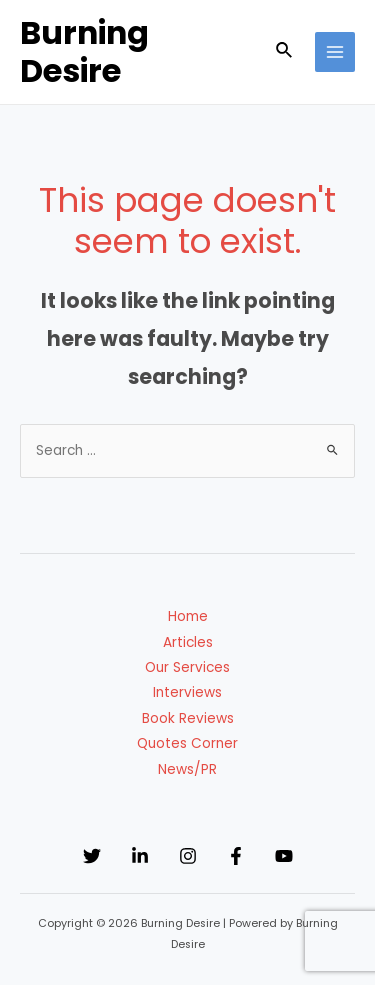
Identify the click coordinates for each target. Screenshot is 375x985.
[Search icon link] (285, 52)
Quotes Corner (187, 743)
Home (188, 616)
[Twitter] (92, 856)
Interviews (187, 692)
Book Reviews (188, 718)
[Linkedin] (140, 856)
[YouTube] (284, 856)
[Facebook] (236, 856)
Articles (188, 642)
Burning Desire (84, 51)
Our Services (187, 667)
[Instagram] (188, 856)
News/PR (187, 769)
